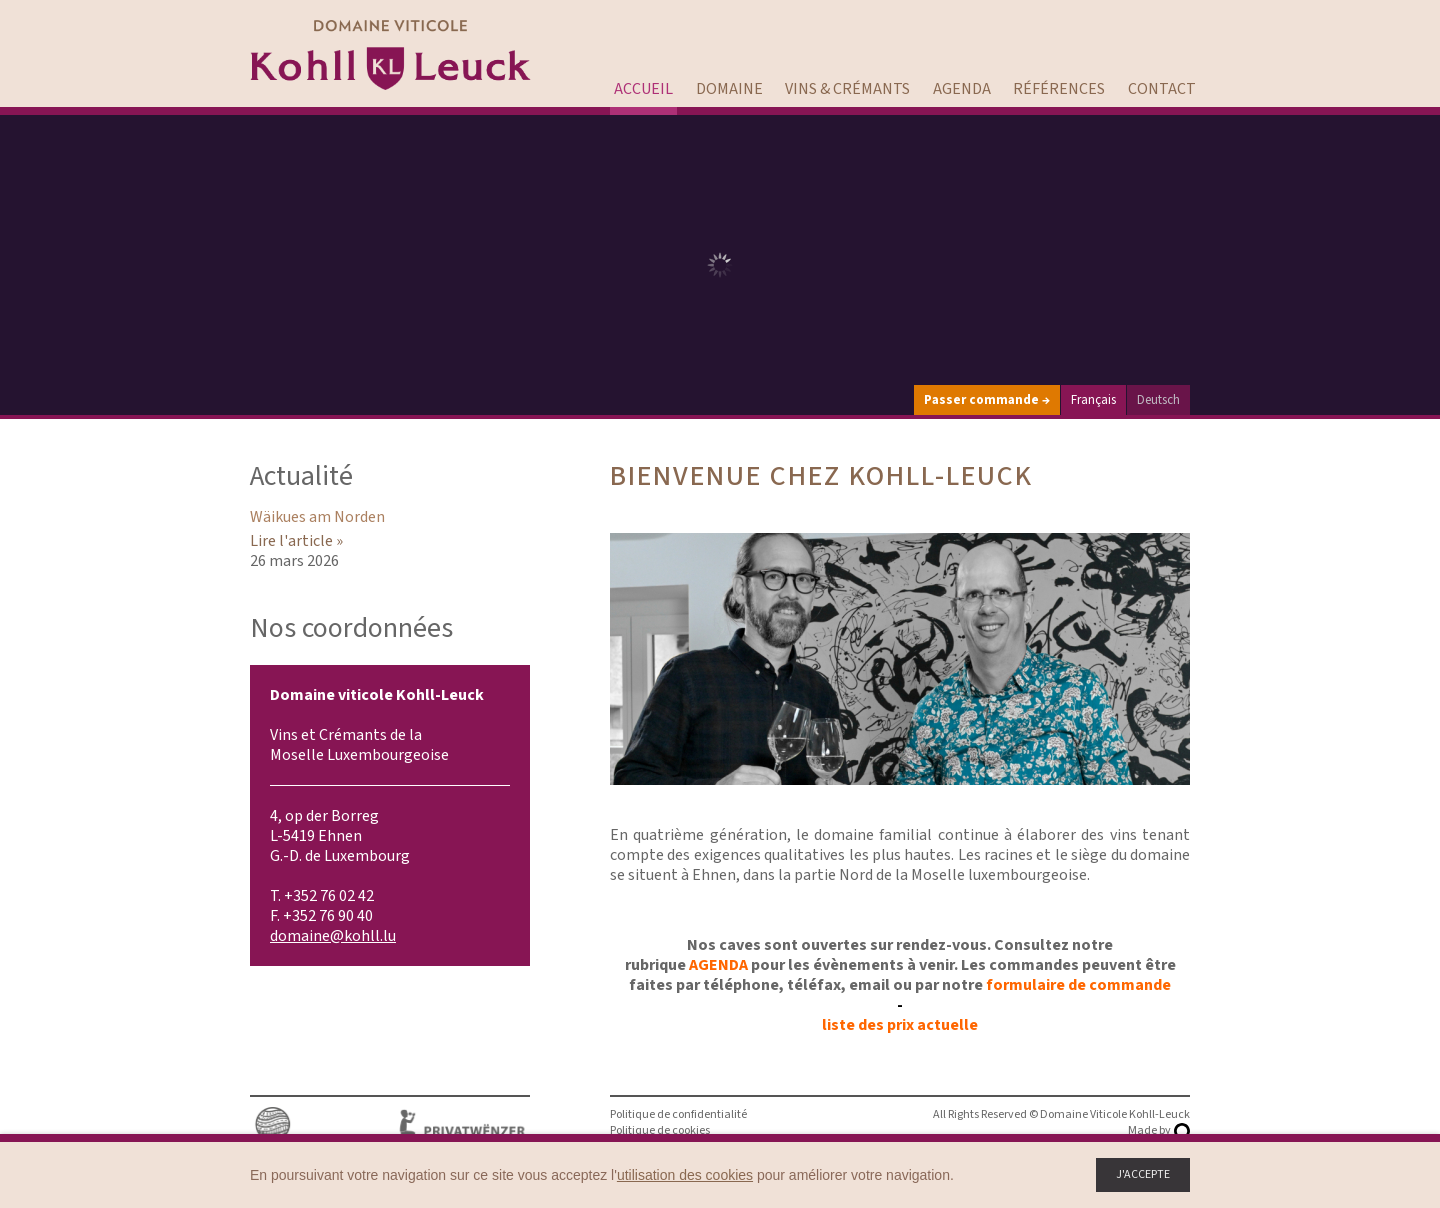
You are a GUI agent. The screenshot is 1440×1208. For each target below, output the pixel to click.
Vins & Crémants (847, 89)
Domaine (729, 89)
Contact (1162, 89)
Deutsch (1158, 400)
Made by (1149, 1130)
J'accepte (1143, 1174)
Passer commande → (987, 400)
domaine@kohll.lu (333, 936)
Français (1093, 400)
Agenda (962, 89)
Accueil (643, 89)
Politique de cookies (660, 1130)
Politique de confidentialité (678, 1114)
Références (1059, 89)
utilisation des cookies (685, 1175)
